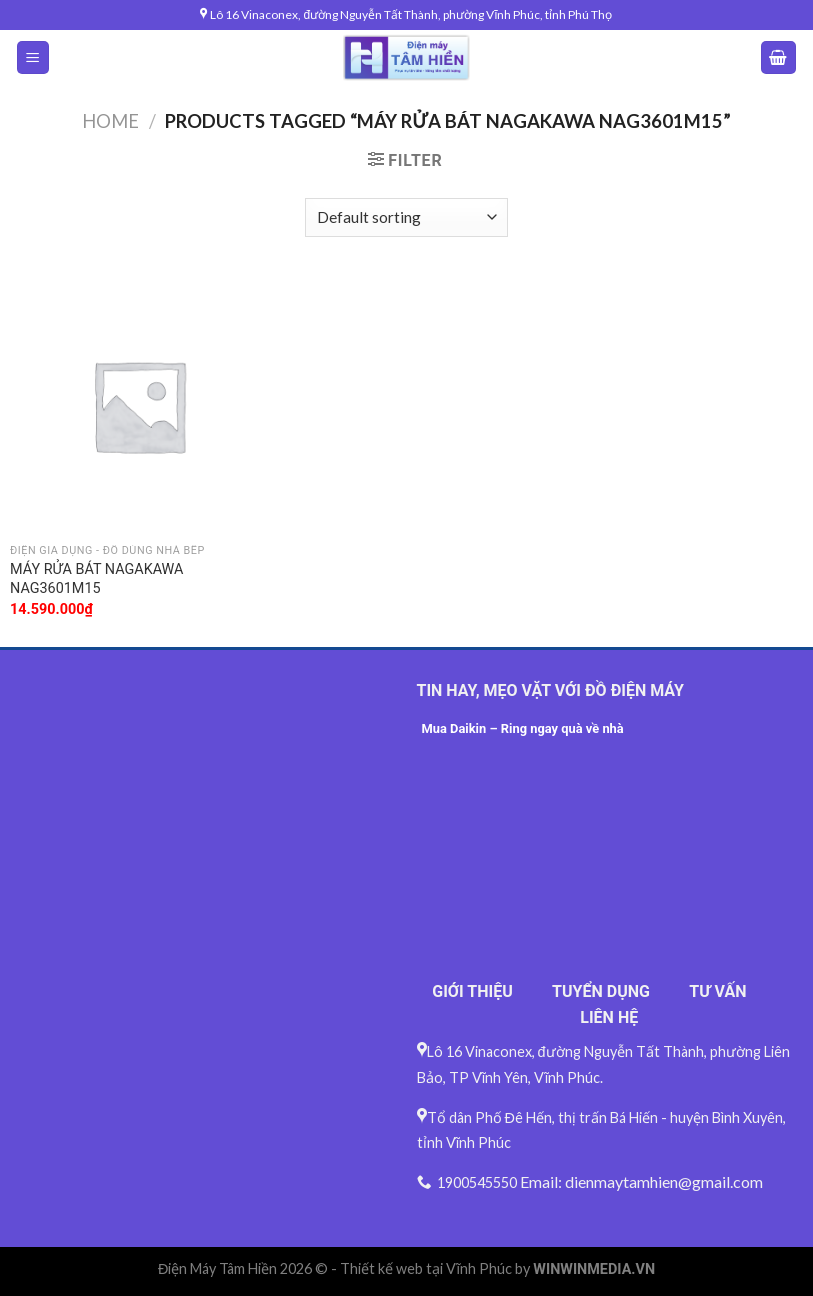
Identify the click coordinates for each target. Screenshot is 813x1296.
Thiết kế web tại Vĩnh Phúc (426, 1268)
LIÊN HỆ (609, 1017)
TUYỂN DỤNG (601, 991)
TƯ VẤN (717, 991)
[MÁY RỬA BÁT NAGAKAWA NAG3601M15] (139, 406)
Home (110, 121)
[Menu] (33, 57)
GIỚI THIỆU (472, 991)
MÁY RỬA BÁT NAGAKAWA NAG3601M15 (96, 579)
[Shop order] (406, 217)
